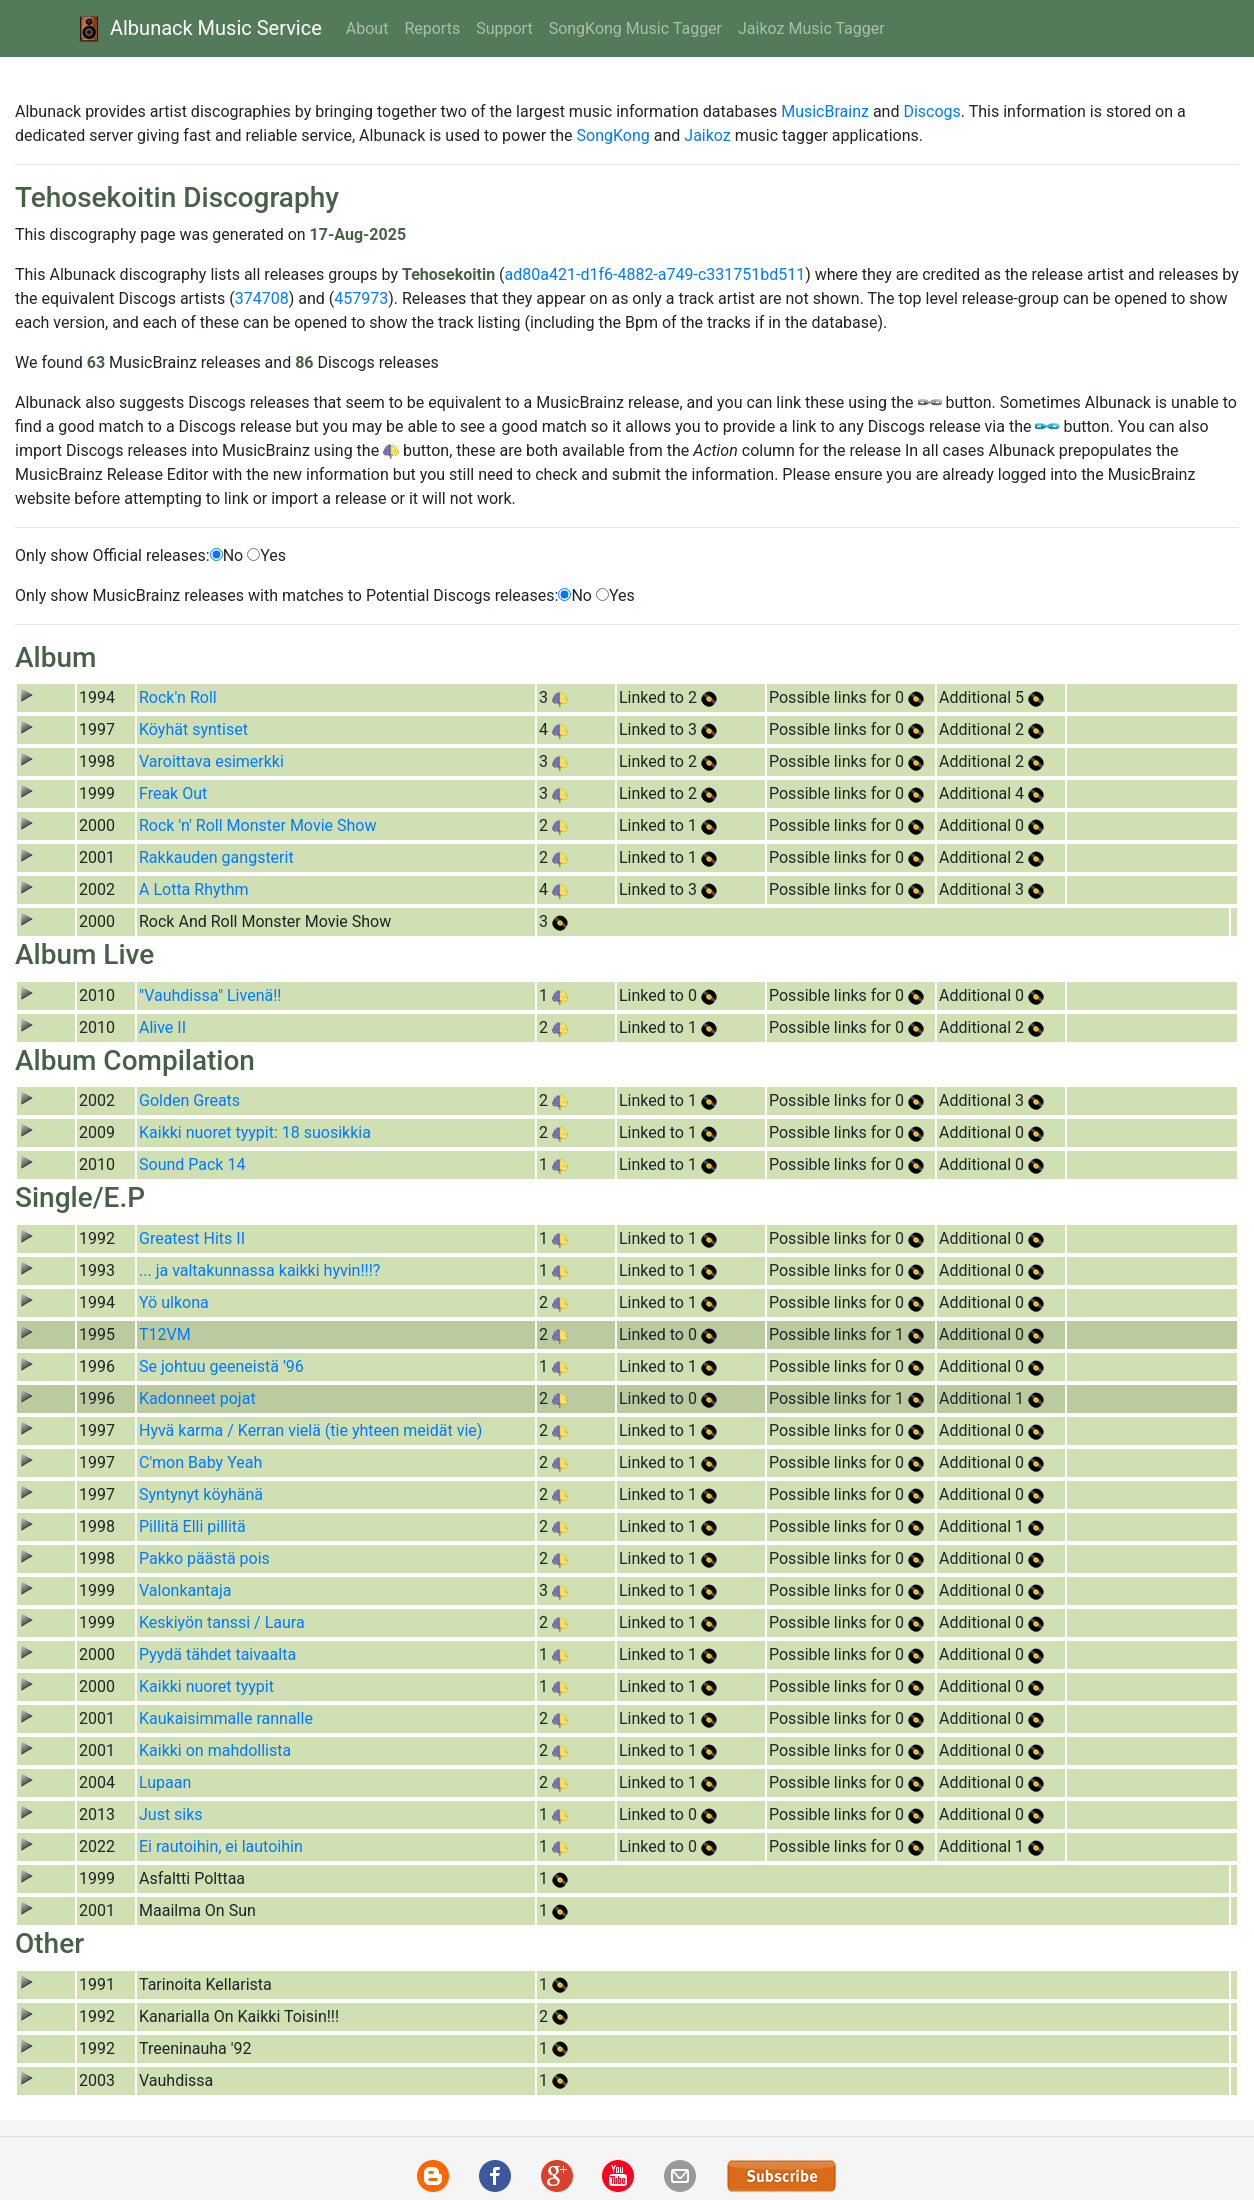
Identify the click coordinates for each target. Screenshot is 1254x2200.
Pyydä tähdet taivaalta (217, 1654)
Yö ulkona (174, 1302)
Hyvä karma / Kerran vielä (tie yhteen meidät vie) (310, 1430)
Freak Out (173, 793)
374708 (262, 298)
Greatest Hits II (192, 1238)
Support (504, 28)
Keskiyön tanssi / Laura (222, 1622)
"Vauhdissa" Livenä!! (210, 995)
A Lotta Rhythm (194, 889)
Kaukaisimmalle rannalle (226, 1718)
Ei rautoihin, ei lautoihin (221, 1846)
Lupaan (165, 1782)
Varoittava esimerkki (211, 761)
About (367, 28)
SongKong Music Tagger (635, 28)
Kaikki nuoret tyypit (206, 1686)
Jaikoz (707, 135)
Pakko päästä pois (204, 1558)
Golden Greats (189, 1100)
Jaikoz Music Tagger (811, 28)
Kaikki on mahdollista (215, 1750)
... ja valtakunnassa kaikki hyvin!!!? (259, 1270)
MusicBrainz (825, 111)
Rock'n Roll (178, 697)
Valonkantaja (185, 1590)
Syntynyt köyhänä (201, 1494)
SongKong (613, 135)
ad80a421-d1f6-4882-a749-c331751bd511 (655, 274)
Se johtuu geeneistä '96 (221, 1366)
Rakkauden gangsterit (216, 857)
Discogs (931, 111)
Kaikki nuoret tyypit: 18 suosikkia (255, 1132)
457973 (361, 298)
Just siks (171, 1814)
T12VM (165, 1334)
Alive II (162, 1027)
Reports (432, 28)
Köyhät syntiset (193, 729)
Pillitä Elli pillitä (192, 1526)
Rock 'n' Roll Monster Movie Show (257, 825)
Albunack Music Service (197, 28)
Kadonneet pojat (197, 1398)
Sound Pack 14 (192, 1164)
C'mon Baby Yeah (200, 1462)
